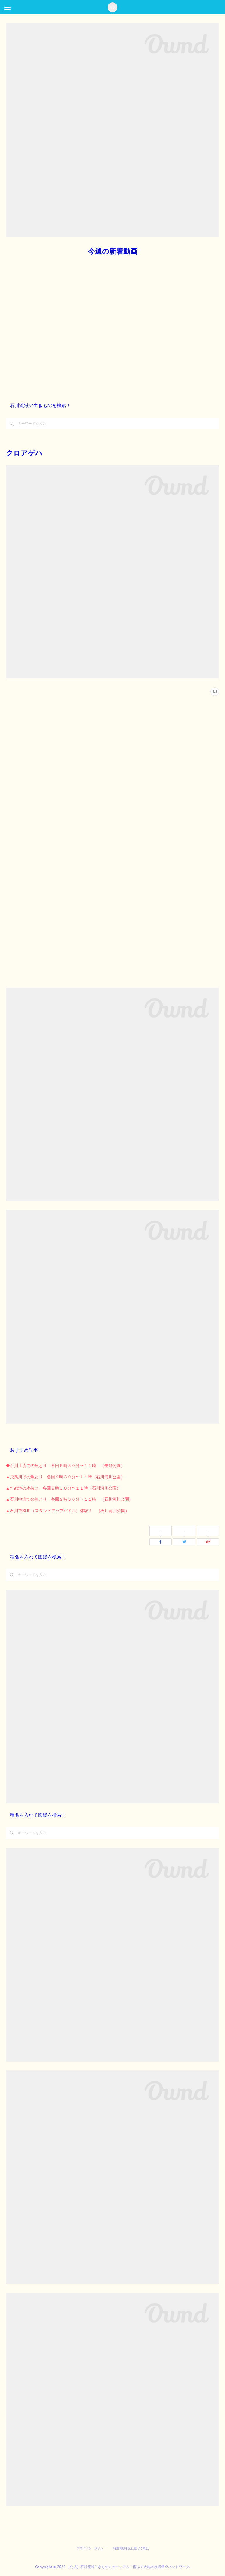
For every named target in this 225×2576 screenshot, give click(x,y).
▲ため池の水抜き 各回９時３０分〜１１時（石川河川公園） (63, 1488)
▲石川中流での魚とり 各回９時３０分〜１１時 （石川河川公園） (69, 1499)
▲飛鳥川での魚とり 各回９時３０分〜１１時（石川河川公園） (65, 1477)
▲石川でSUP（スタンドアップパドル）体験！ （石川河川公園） (67, 1510)
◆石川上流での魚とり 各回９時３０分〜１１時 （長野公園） (65, 1465)
